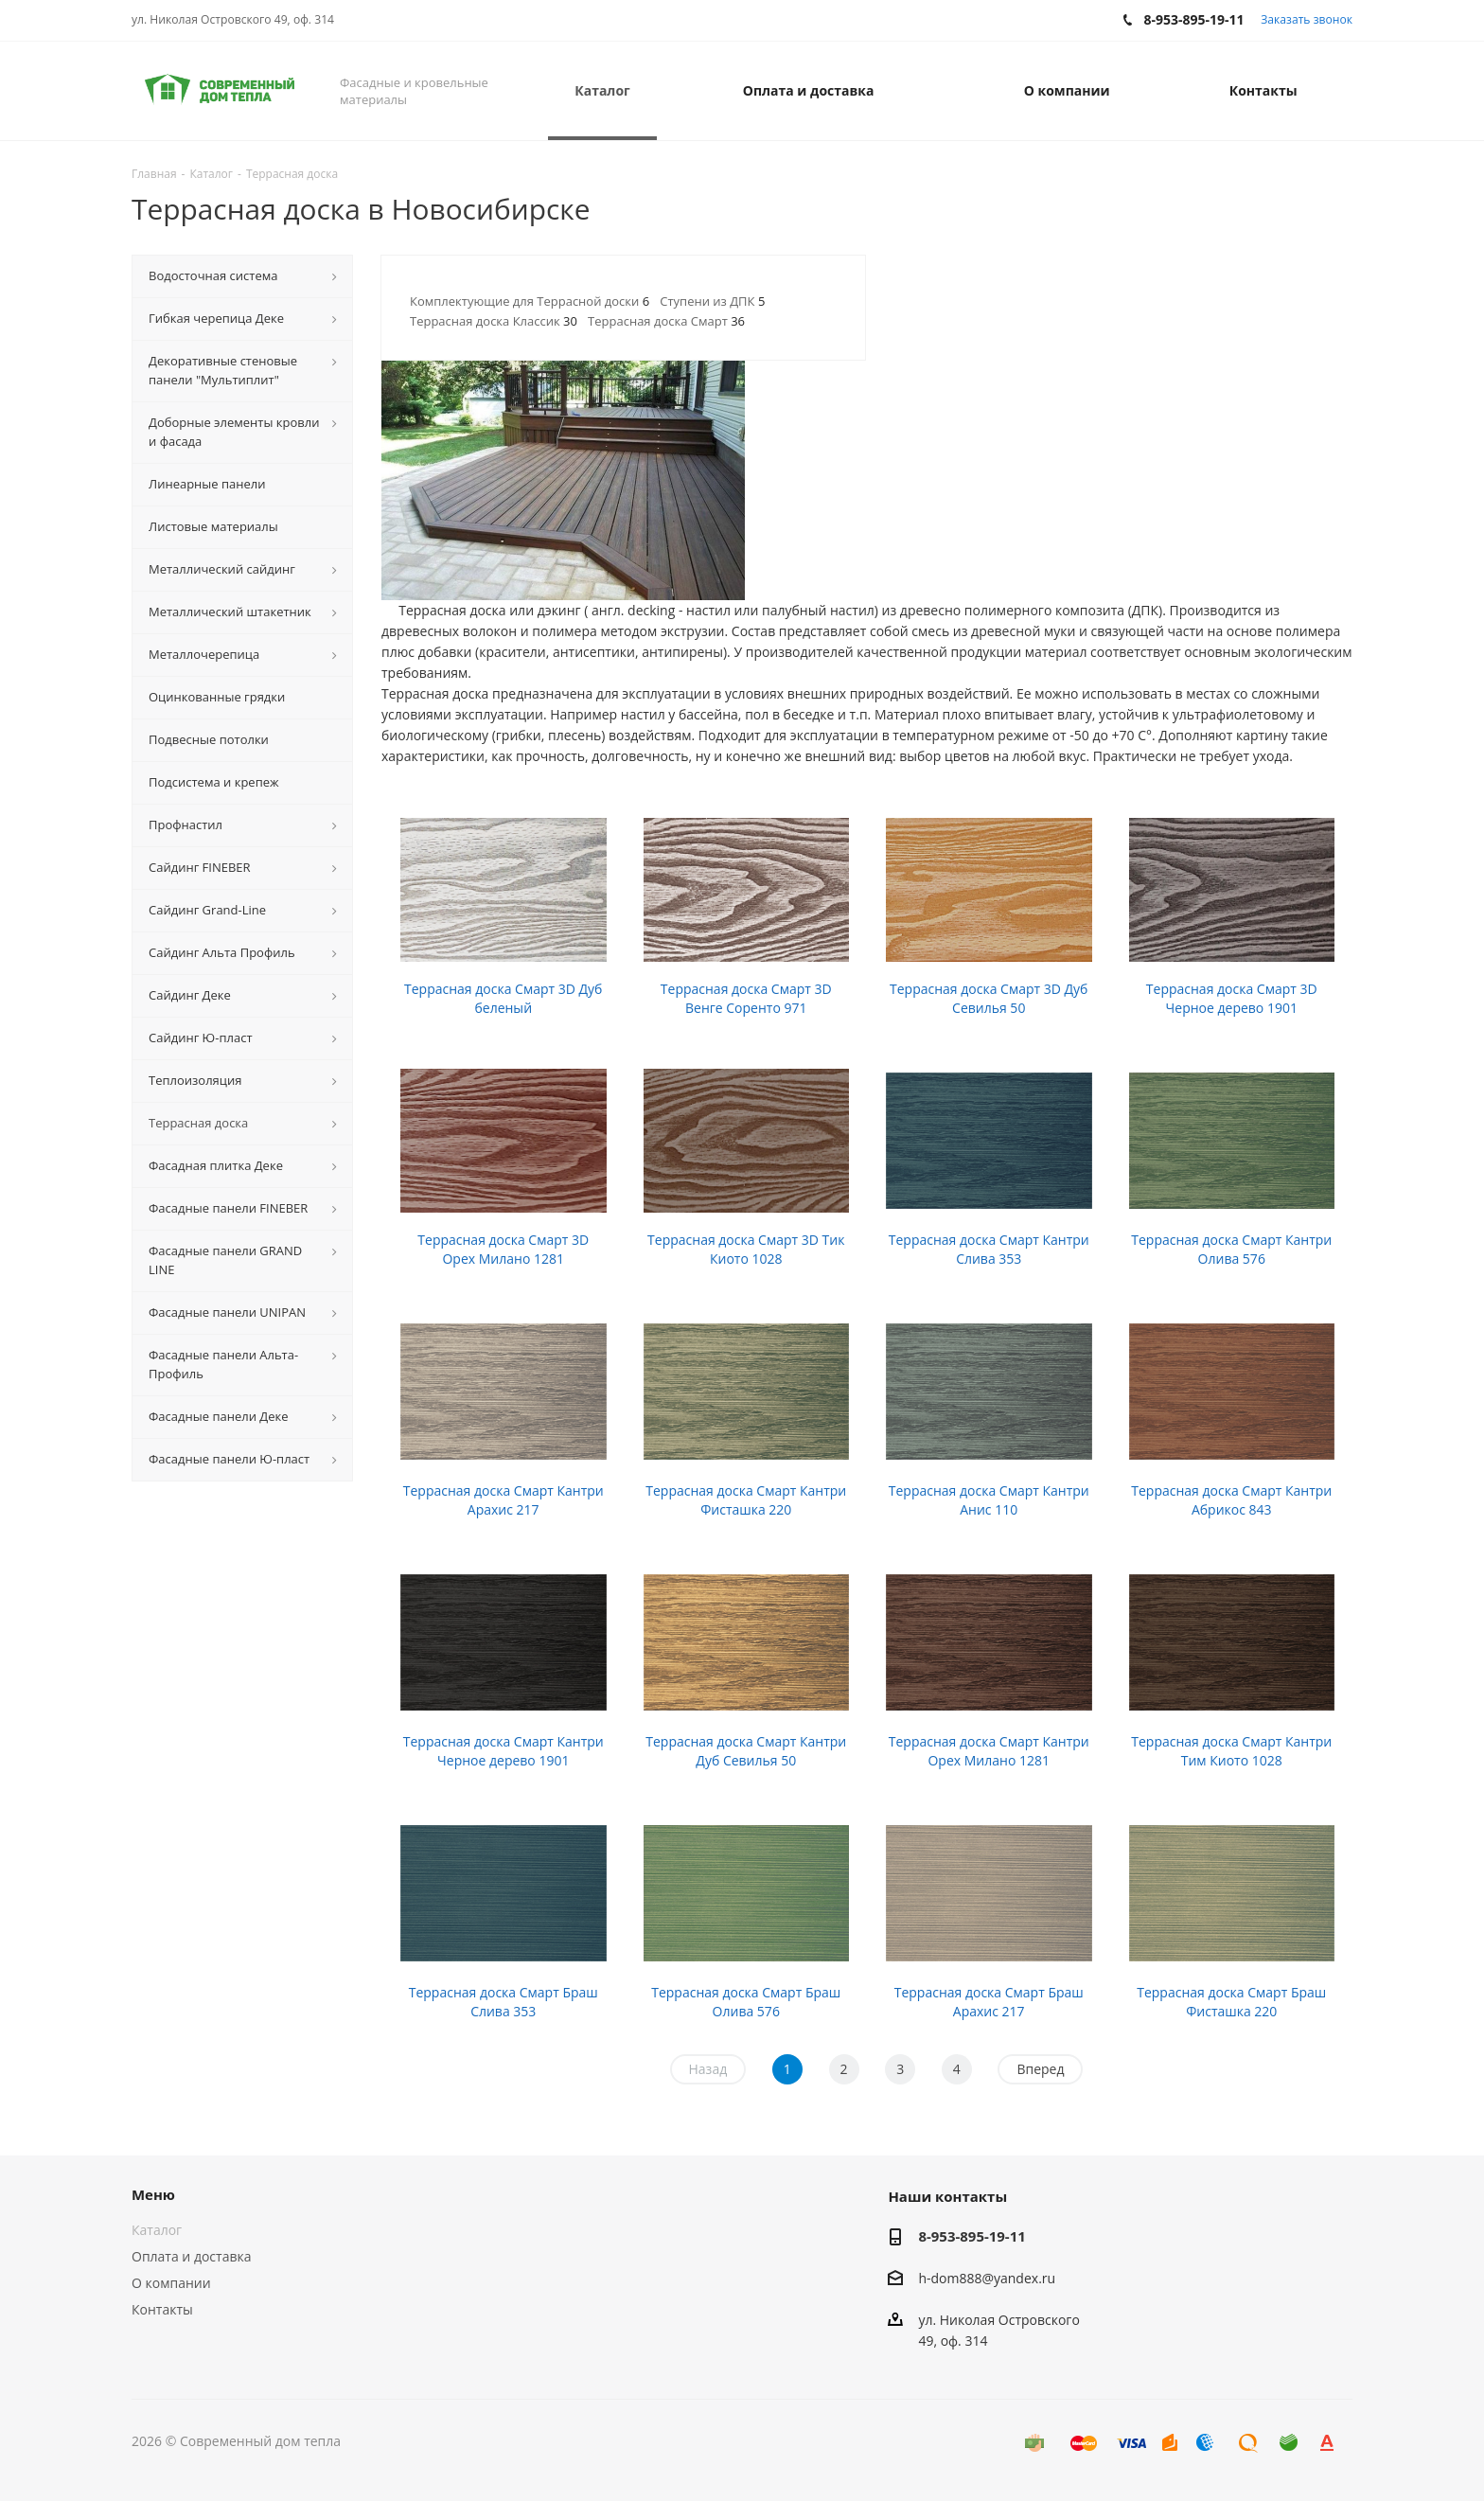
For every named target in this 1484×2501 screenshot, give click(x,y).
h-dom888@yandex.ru (986, 2278)
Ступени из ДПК (712, 301)
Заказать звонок (1306, 19)
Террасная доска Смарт (666, 320)
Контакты (162, 2309)
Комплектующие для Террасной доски (529, 301)
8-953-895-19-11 (971, 2235)
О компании (171, 2283)
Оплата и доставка (192, 2256)
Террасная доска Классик (493, 320)
